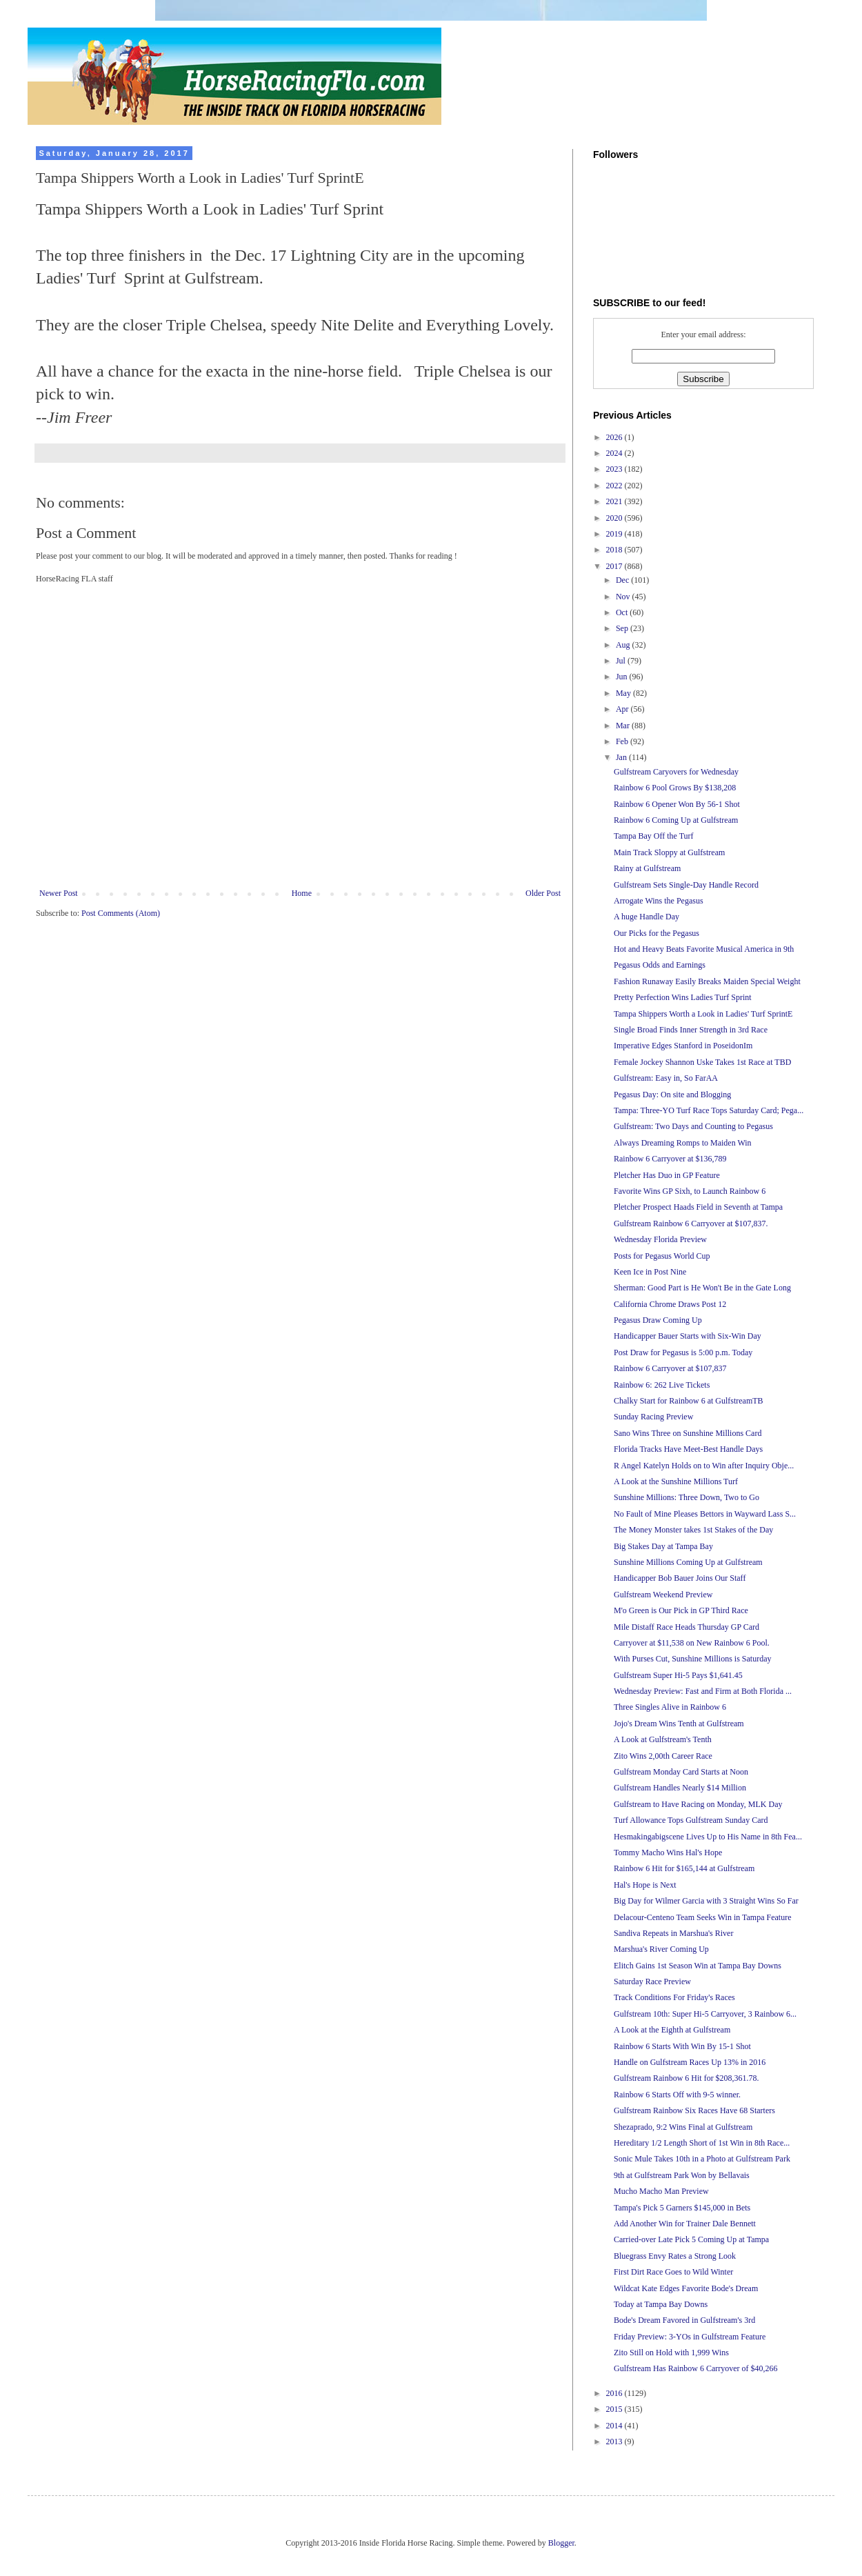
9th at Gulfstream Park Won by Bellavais (682, 2175)
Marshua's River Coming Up (661, 1949)
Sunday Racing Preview (653, 1416)
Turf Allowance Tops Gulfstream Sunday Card (691, 1820)
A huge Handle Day (646, 916)
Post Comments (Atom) (120, 913)
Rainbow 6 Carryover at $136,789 (670, 1159)
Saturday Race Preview (652, 1981)
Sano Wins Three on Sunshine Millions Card (687, 1433)
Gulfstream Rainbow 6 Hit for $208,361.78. (686, 2078)
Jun (623, 676)
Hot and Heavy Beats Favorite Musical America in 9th (704, 949)
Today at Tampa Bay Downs (661, 2304)
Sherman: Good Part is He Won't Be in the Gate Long (702, 1287)
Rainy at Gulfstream (647, 868)
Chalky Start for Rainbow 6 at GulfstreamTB (688, 1401)
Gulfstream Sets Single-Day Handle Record (686, 885)
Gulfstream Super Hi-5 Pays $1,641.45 (678, 1675)
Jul (622, 661)
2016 (615, 2393)
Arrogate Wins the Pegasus (658, 901)
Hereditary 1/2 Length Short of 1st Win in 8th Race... (702, 2143)
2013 (615, 2441)
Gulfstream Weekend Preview (663, 1594)
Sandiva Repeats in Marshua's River (673, 1933)
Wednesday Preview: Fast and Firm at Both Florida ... (703, 1691)
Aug (624, 645)
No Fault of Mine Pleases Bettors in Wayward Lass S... (705, 1514)
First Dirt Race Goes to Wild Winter (673, 2272)
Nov (624, 596)
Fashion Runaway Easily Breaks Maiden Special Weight (707, 981)
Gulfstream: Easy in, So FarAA (666, 1078)
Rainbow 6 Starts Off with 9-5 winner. (677, 2094)
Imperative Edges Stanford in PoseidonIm (683, 1045)
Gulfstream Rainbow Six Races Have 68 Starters (694, 2110)
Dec (623, 580)
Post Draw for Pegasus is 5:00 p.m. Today (683, 1352)
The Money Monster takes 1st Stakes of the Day (693, 1530)
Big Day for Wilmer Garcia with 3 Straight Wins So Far (706, 1901)
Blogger (561, 2543)
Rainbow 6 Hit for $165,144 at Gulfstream (684, 1868)
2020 (615, 518)
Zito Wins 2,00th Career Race (663, 1756)
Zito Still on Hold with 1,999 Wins (671, 2352)
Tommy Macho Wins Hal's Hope (668, 1852)
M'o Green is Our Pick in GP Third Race (681, 1610)
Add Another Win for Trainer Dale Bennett (685, 2223)
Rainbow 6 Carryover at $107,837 (670, 1368)
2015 (615, 2409)
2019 (615, 534)
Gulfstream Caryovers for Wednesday (676, 772)
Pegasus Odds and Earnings (659, 965)
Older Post (543, 893)
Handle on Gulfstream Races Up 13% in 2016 (689, 2062)
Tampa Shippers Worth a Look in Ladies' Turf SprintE (703, 1014)
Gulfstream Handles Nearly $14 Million (680, 1788)
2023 (615, 469)
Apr (623, 709)
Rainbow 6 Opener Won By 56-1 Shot (677, 804)
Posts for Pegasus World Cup (662, 1256)
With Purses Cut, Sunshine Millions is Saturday (693, 1659)
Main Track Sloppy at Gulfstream (669, 852)
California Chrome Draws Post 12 (670, 1304)
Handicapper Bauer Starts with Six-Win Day (687, 1336)
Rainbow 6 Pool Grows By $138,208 (675, 787)
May (624, 693)
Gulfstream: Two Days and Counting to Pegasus (693, 1126)
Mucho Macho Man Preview (661, 2191)
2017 (615, 566)
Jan (622, 757)
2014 (615, 2425)
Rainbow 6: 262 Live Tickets (662, 1385)
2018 (615, 550)
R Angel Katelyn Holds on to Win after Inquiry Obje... (704, 1465)
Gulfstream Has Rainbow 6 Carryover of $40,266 (696, 2368)
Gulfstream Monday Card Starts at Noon (681, 1772)
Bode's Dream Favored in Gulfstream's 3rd (684, 2320)
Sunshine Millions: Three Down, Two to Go (686, 1497)
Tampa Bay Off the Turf (654, 836)
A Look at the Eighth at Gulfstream (672, 2030)
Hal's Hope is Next (645, 1885)
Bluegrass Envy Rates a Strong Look (675, 2256)
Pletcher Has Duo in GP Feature (667, 1175)
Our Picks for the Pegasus (656, 933)
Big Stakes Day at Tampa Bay (663, 1546)
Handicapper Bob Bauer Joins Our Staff (679, 1578)
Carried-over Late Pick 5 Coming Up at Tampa (691, 2239)
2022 (615, 485)
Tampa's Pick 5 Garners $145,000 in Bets (682, 2208)
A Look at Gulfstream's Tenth (663, 1739)
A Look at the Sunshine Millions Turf (676, 1481)
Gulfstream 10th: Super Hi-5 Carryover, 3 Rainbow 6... (705, 2014)
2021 (615, 501)
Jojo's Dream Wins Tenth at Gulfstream (679, 1723)
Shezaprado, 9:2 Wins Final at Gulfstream (683, 2127)
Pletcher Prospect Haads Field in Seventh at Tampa (698, 1207)
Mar (624, 725)
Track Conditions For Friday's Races (674, 1997)
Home (302, 893)
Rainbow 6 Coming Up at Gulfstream (676, 820)
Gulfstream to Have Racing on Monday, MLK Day (698, 1804)
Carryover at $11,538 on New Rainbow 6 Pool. (692, 1643)
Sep (623, 628)
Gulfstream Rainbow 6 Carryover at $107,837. (691, 1223)
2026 (615, 437)
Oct (623, 612)
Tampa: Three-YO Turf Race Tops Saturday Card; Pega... (708, 1110)
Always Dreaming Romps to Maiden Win (683, 1143)
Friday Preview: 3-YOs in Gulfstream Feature (689, 2337)
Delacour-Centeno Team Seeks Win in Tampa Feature (703, 1917)
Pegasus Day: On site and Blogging (672, 1094)
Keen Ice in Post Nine (650, 1272)
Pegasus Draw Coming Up (658, 1320)
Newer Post (58, 893)
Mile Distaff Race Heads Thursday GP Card (686, 1627)
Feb (623, 741)
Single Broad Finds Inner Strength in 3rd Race (691, 1030)
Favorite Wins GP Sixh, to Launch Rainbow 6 (689, 1191)
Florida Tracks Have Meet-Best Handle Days (688, 1449)
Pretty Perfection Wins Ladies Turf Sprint (683, 997)
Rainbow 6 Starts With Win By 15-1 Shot (682, 2046)
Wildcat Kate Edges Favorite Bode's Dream (686, 2288)
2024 (615, 453)
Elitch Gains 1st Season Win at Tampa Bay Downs (697, 1965)
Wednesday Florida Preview (660, 1239)
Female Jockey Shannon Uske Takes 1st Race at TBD (702, 1062)
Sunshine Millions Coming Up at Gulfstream (688, 1562)
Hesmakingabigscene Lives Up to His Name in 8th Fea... (708, 1836)
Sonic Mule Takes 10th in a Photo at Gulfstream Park (702, 2159)
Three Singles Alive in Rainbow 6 (670, 1707)
